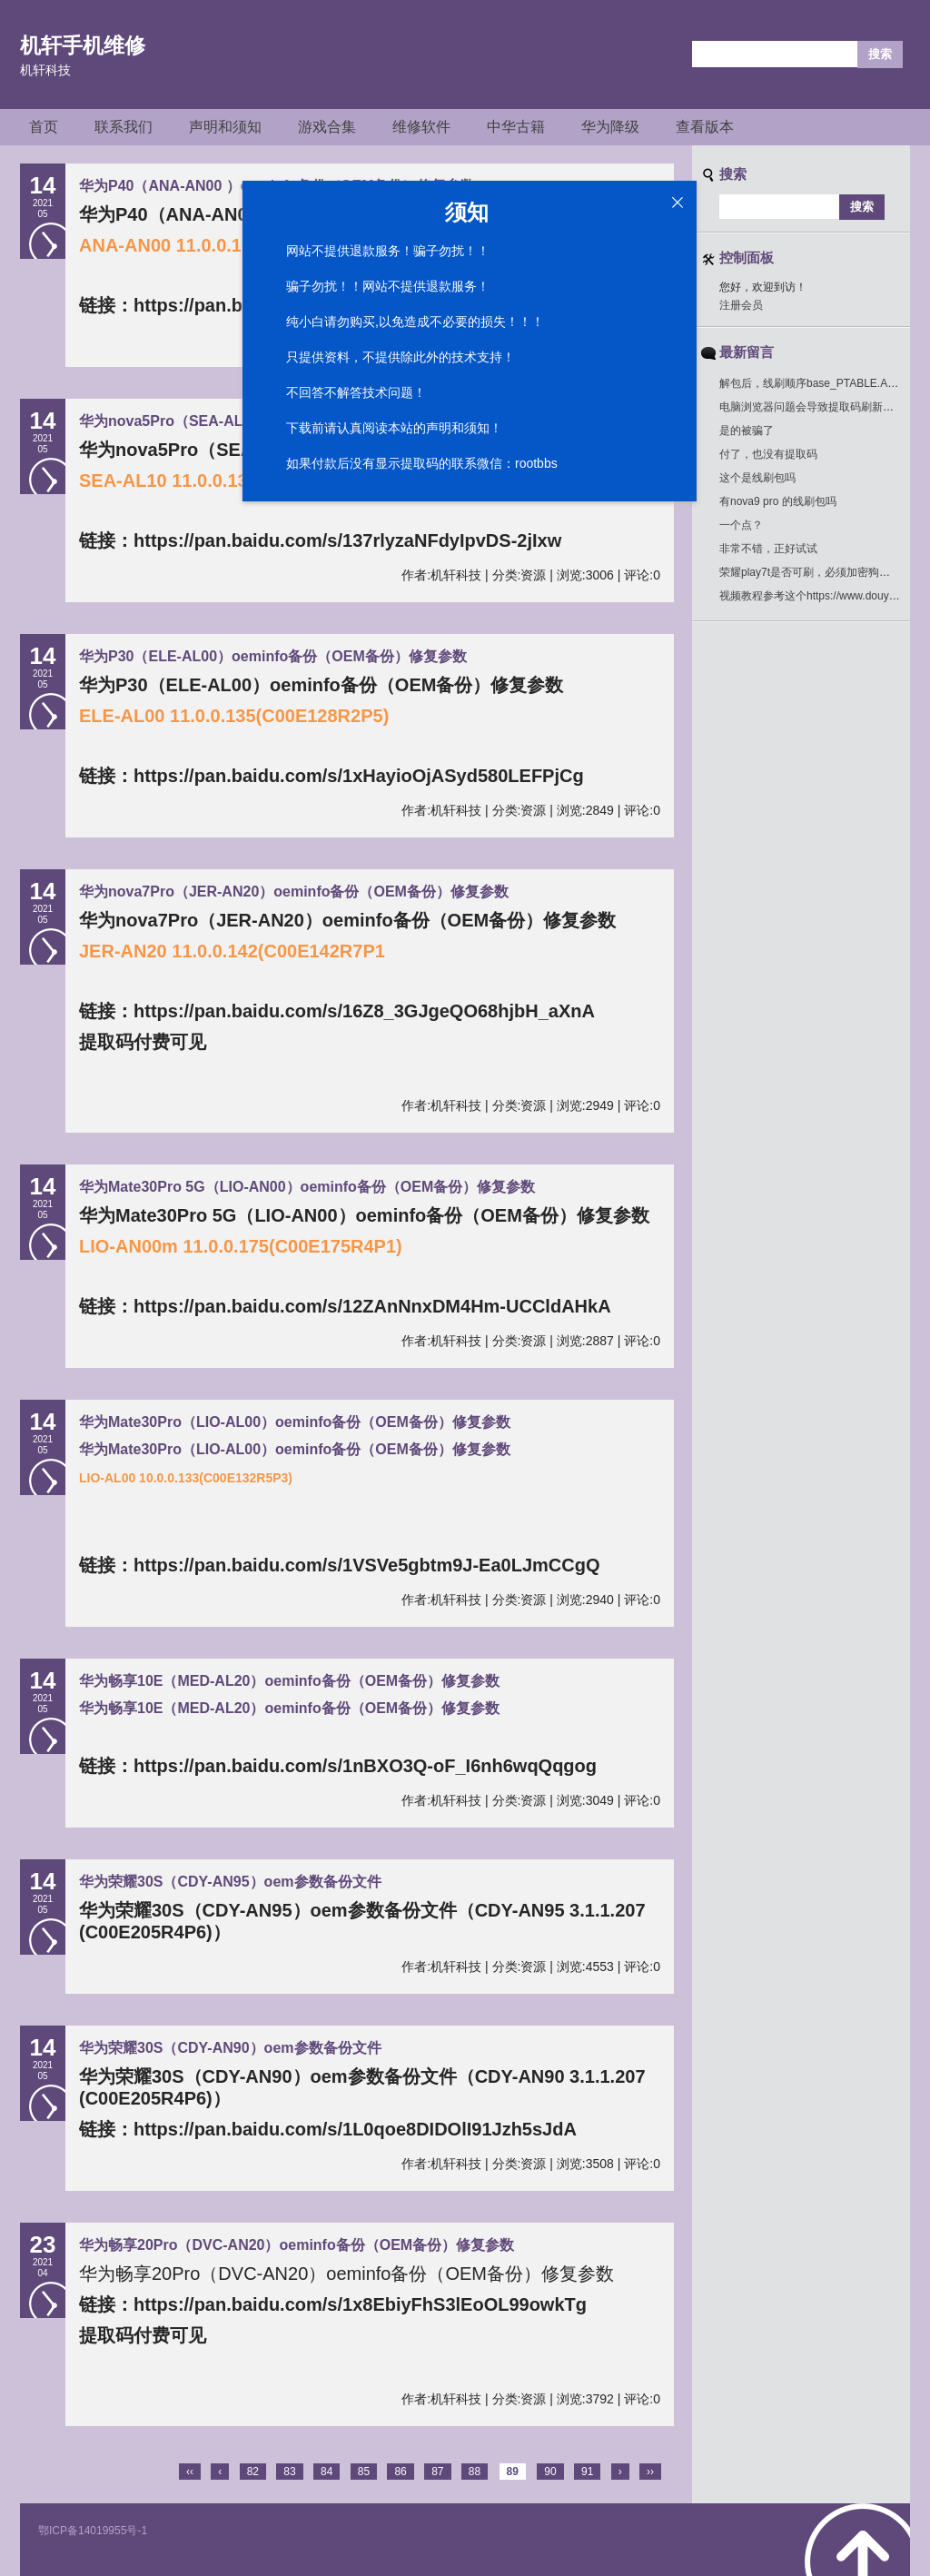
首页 (43, 126)
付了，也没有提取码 (768, 454)
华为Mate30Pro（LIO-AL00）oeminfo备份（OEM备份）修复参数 (294, 1422)
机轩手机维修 (82, 45)
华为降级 (610, 126)
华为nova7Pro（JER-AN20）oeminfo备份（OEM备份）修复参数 (294, 891)
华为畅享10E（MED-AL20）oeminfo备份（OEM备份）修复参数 (289, 1681)
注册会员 (741, 305)
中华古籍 (516, 126)
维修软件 (421, 126)
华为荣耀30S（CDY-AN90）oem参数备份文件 (230, 2048)
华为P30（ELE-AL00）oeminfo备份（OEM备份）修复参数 (273, 656)
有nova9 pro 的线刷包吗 (777, 501)
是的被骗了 (746, 430)
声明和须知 (225, 126)
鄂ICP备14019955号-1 (92, 2530)
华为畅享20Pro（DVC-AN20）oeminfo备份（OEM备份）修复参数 (296, 2245)
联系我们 (123, 126)
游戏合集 (327, 126)
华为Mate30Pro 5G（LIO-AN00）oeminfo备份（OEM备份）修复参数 (307, 1186)
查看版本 (705, 126)
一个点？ (741, 525)
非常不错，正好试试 (768, 548)
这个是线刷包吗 (757, 477)
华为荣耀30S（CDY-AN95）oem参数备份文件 (230, 1881)
